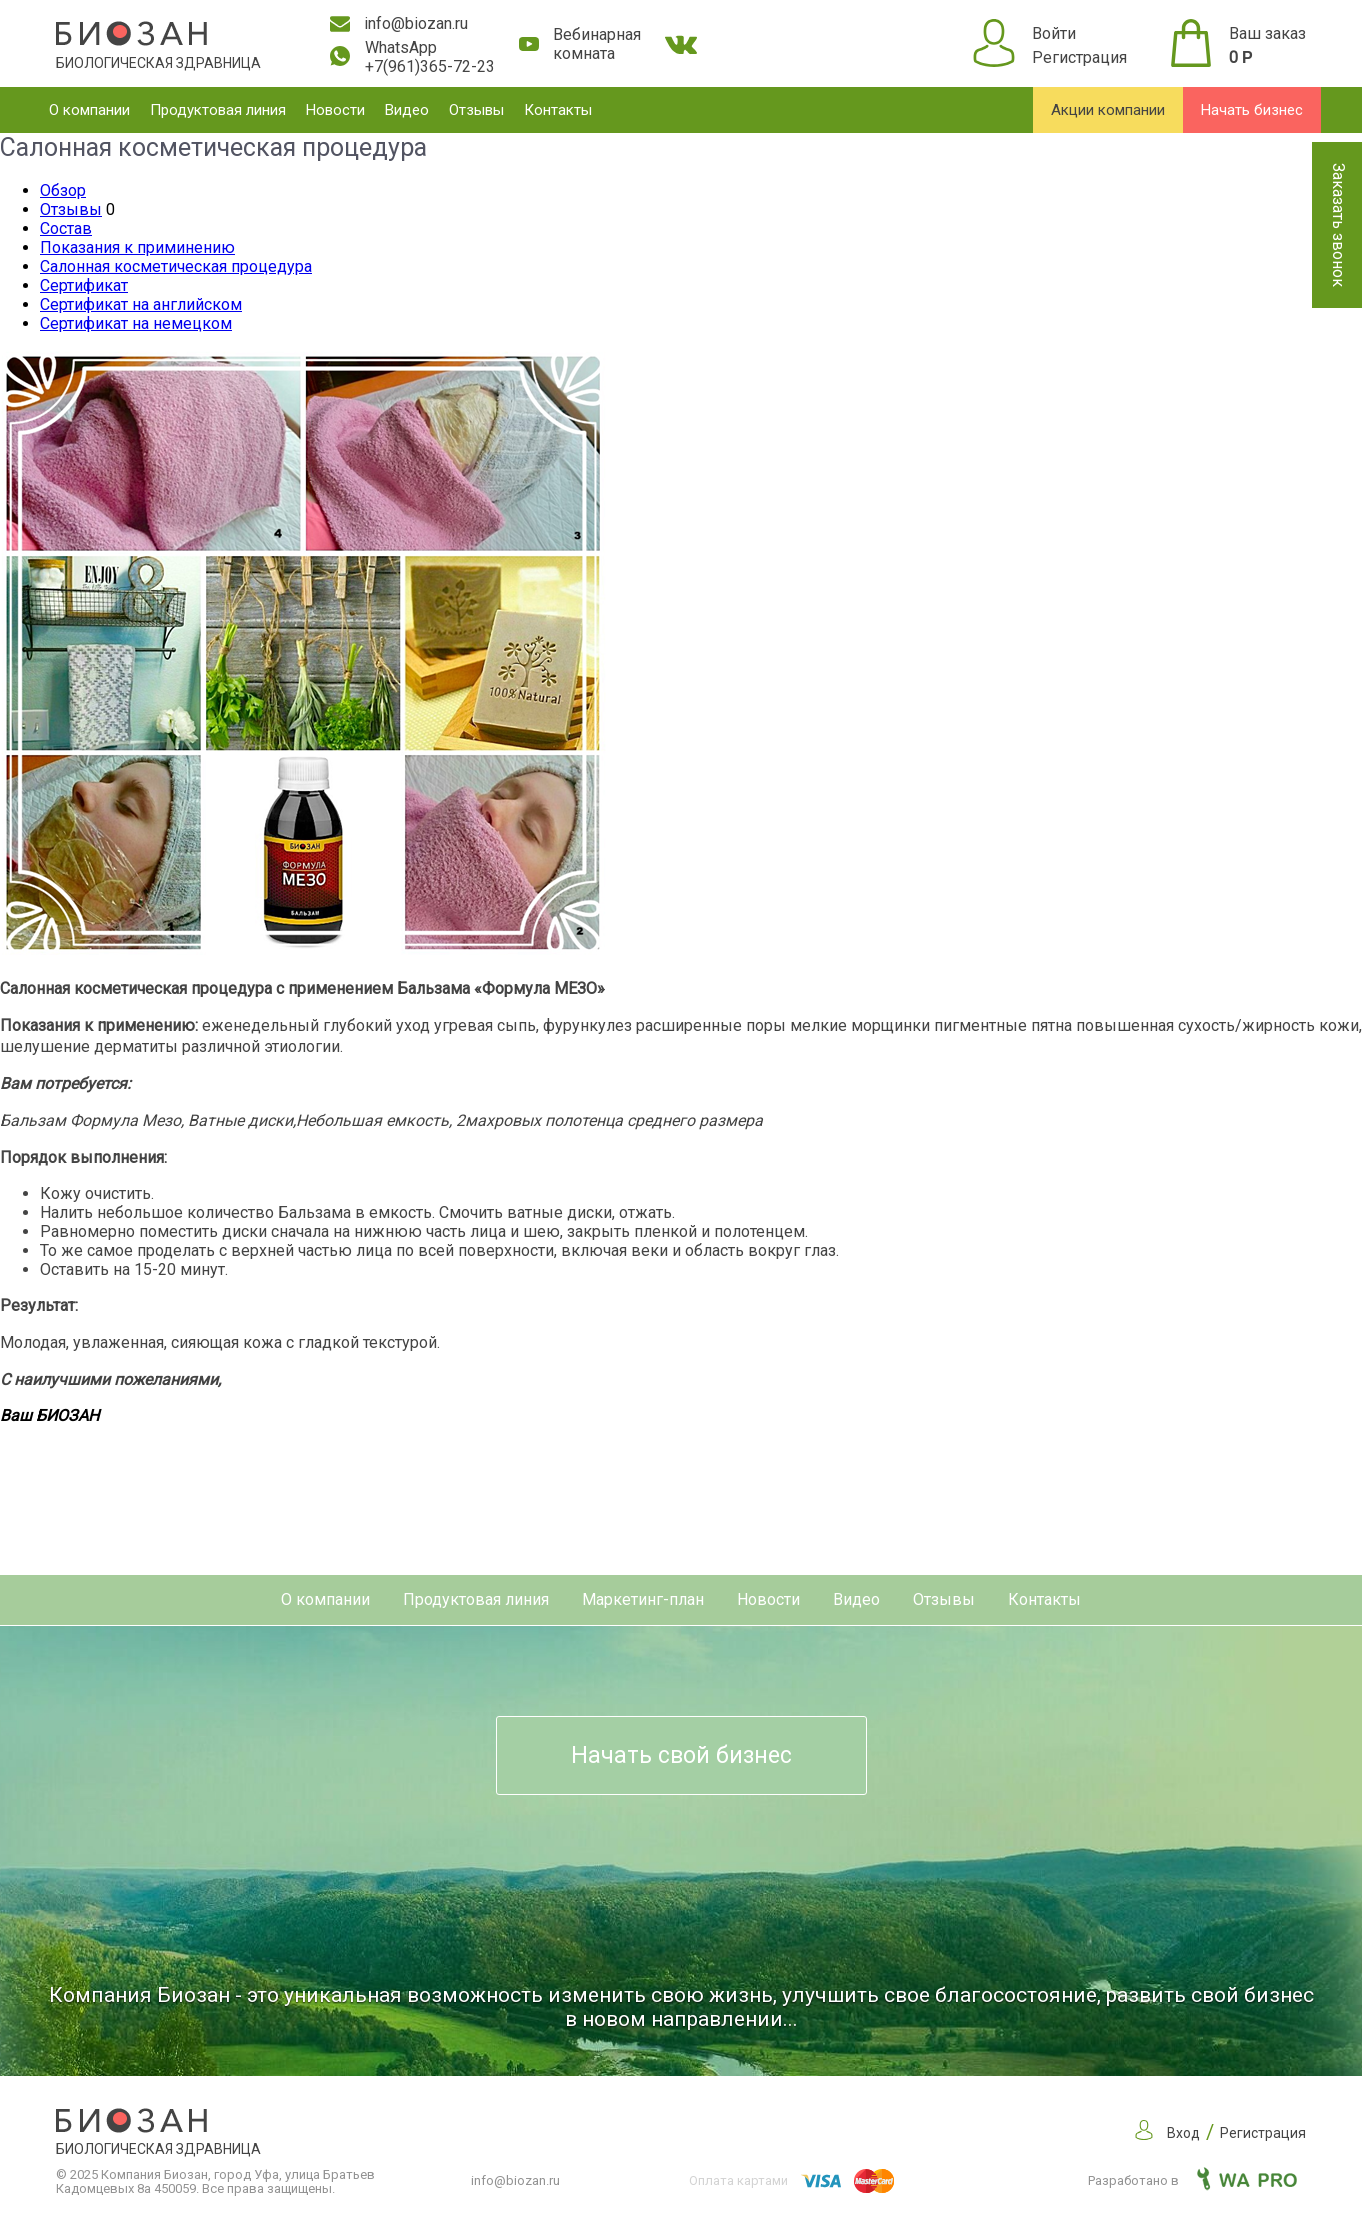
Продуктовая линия (218, 110)
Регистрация (1079, 57)
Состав (66, 228)
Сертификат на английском (141, 304)
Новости (335, 110)
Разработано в (1192, 2180)
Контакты (558, 110)
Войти (1054, 33)
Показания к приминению (137, 247)
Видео (407, 110)
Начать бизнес (1252, 110)
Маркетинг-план (643, 1599)
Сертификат (84, 285)
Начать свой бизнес (681, 1755)
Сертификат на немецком (136, 323)
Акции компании (1108, 110)
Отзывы (476, 110)
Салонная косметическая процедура (176, 266)
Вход (1183, 2133)
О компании (89, 110)
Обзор (63, 190)
